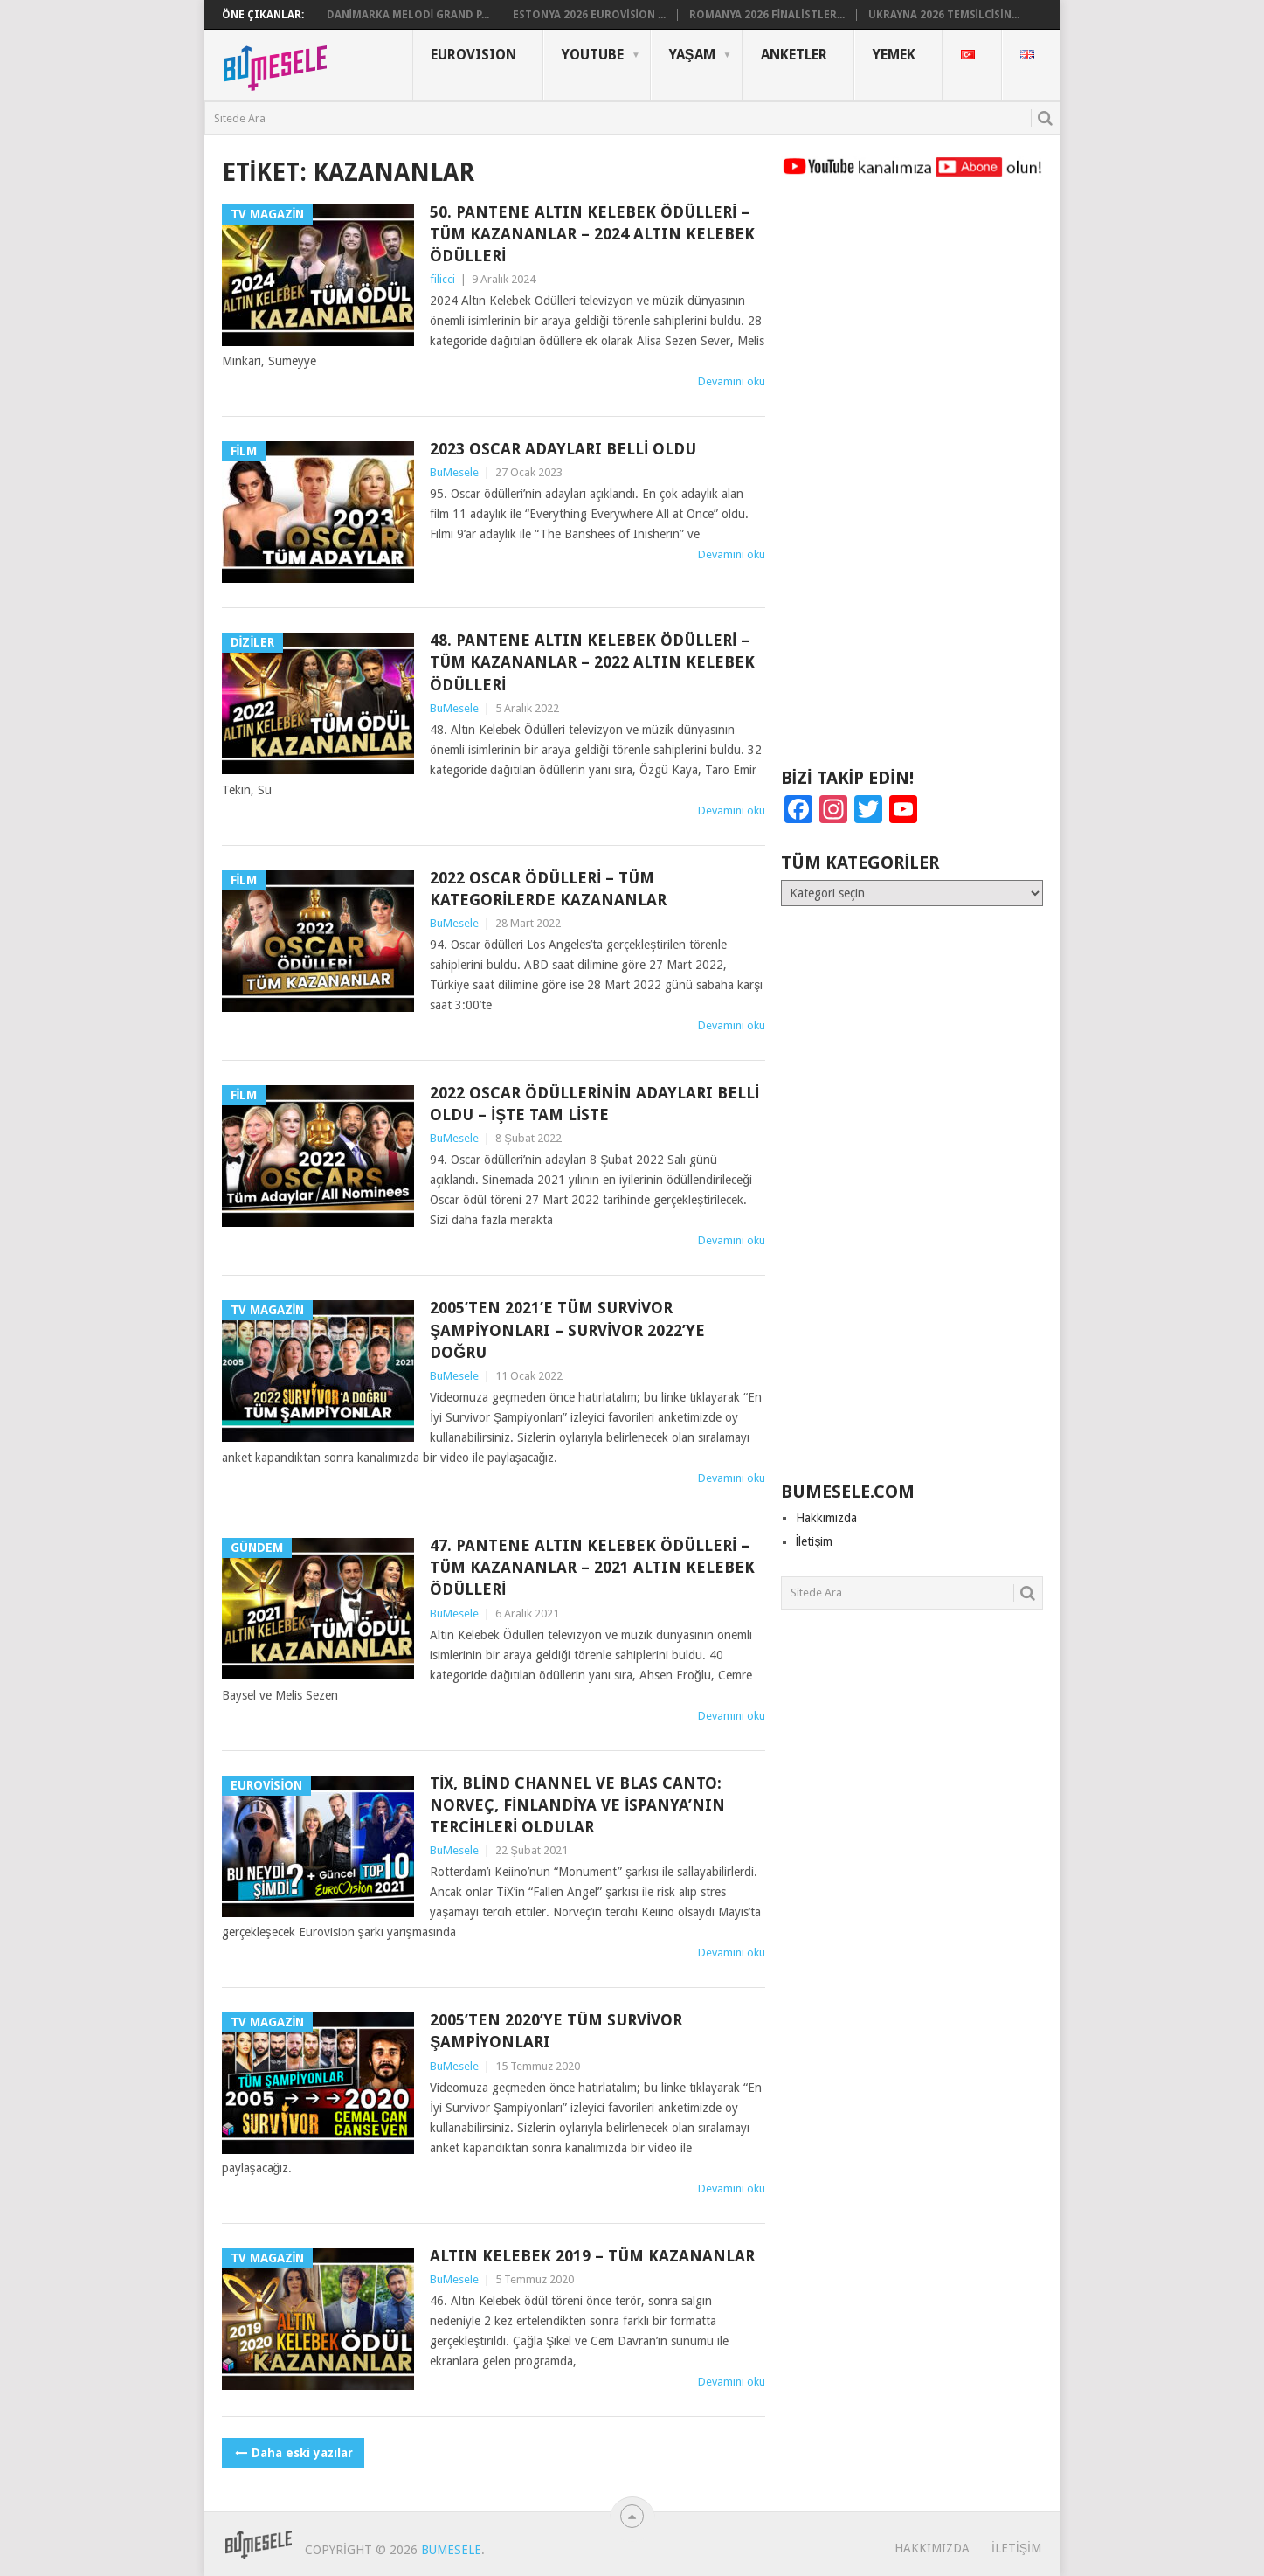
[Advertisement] (912, 480)
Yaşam (692, 54)
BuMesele (454, 472)
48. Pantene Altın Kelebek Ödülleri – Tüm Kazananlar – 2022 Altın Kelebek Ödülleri (592, 662)
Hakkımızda (826, 1518)
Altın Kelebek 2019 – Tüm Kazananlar (592, 2256)
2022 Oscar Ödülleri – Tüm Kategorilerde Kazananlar (548, 889)
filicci (442, 279)
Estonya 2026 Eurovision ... (589, 15)
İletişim (814, 1541)
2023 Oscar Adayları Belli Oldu (563, 449)
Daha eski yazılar (293, 2453)
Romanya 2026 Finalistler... (767, 15)
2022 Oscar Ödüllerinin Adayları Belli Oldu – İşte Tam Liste (594, 1104)
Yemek (894, 54)
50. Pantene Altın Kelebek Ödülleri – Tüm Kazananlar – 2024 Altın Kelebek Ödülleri (592, 234)
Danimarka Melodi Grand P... (408, 15)
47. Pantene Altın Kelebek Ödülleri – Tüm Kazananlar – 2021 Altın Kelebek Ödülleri (592, 1567)
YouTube (593, 54)
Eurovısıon (473, 54)
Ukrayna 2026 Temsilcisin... (943, 15)
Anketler (794, 54)
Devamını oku (731, 381)
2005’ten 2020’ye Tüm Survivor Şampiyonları (556, 2031)
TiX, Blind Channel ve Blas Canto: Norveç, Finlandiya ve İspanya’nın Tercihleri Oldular (577, 1805)
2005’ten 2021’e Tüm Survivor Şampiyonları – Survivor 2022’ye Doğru (567, 1329)
